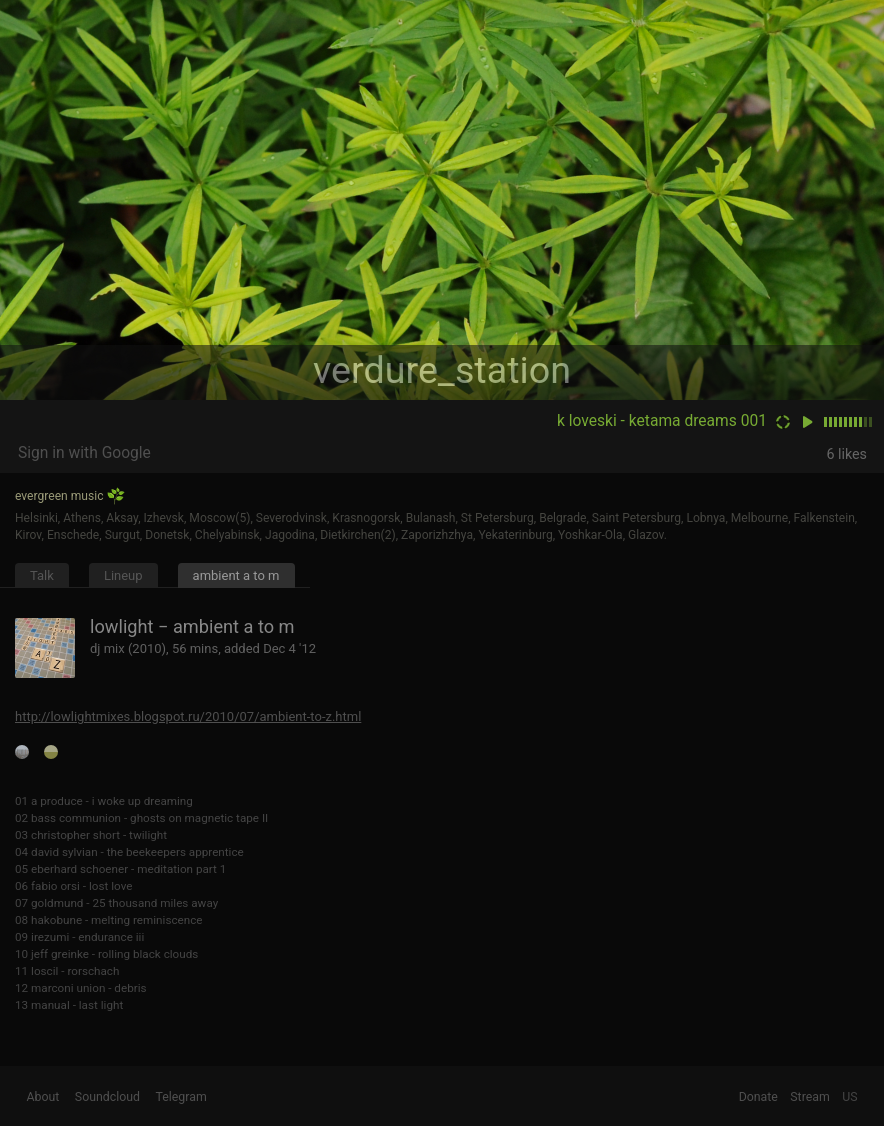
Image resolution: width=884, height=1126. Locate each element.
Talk (42, 575)
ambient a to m (236, 575)
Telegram (180, 1097)
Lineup (123, 575)
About (43, 1097)
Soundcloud (107, 1097)
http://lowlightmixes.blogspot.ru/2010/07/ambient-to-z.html (188, 716)
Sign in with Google (84, 453)
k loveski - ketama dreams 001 (662, 421)
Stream (810, 1097)
